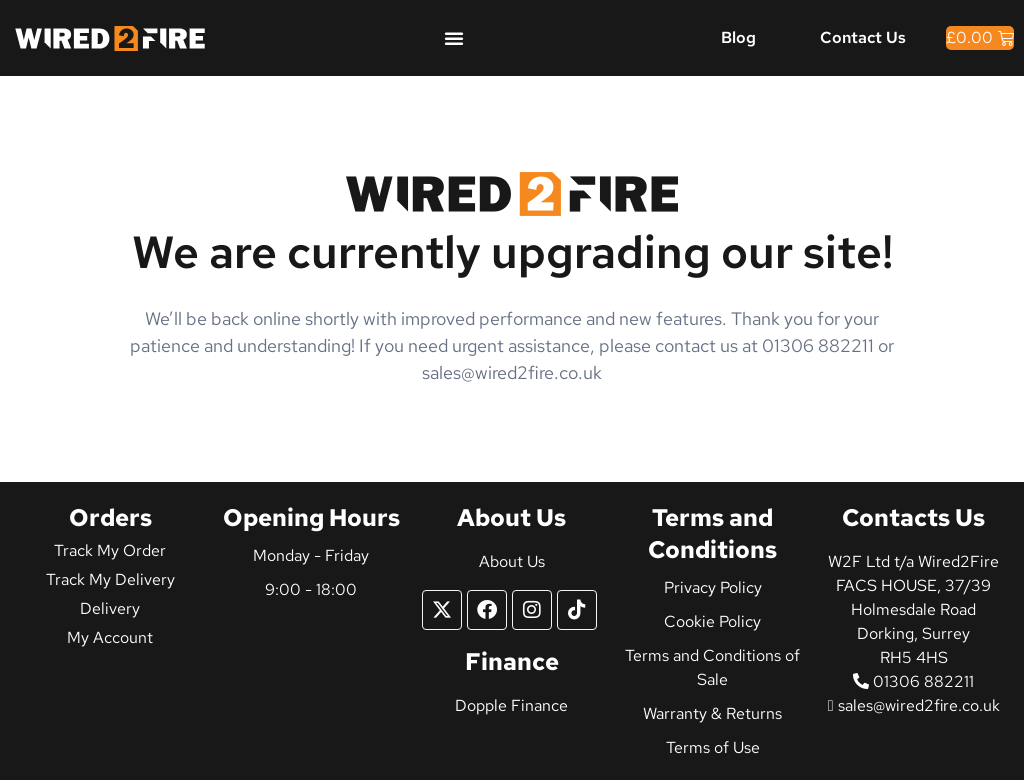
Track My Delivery (110, 579)
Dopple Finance (511, 705)
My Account (110, 637)
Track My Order (110, 550)
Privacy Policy (713, 587)
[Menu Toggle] (454, 38)
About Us (512, 561)
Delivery (110, 608)
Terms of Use (713, 747)
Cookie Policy (712, 621)
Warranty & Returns (712, 713)
